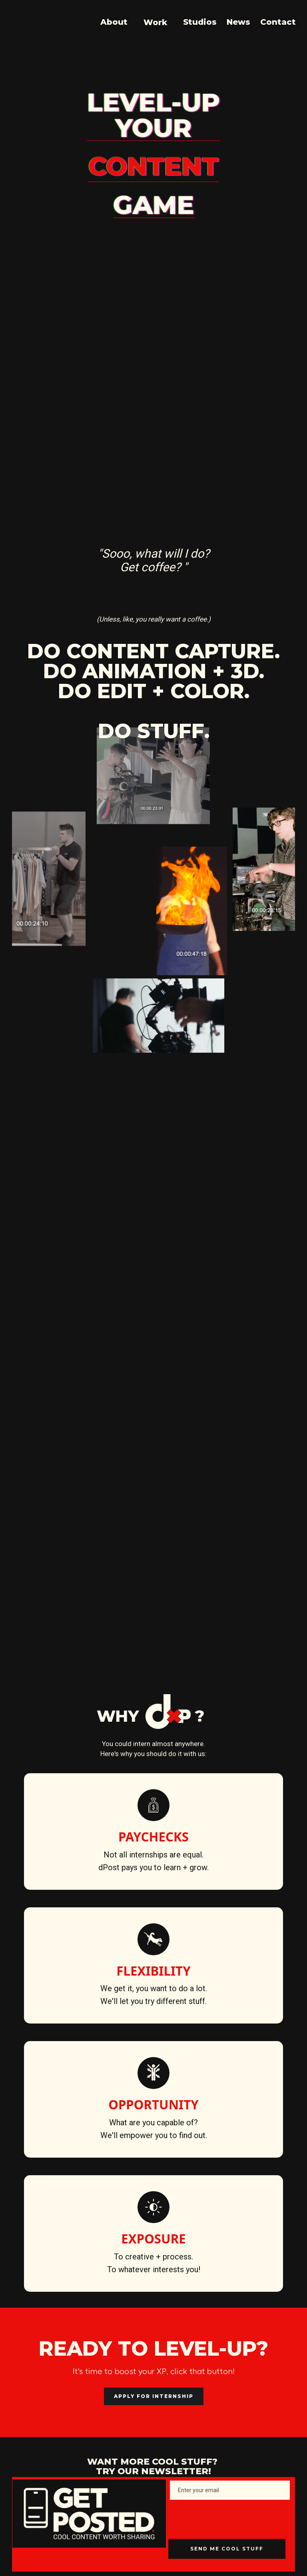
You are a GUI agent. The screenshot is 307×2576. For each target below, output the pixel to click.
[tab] (72, 1188)
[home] (7, 22)
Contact (278, 22)
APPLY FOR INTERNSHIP (153, 2396)
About (114, 22)
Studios (200, 22)
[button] (155, 21)
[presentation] (229, 2518)
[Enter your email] (230, 2490)
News (238, 22)
